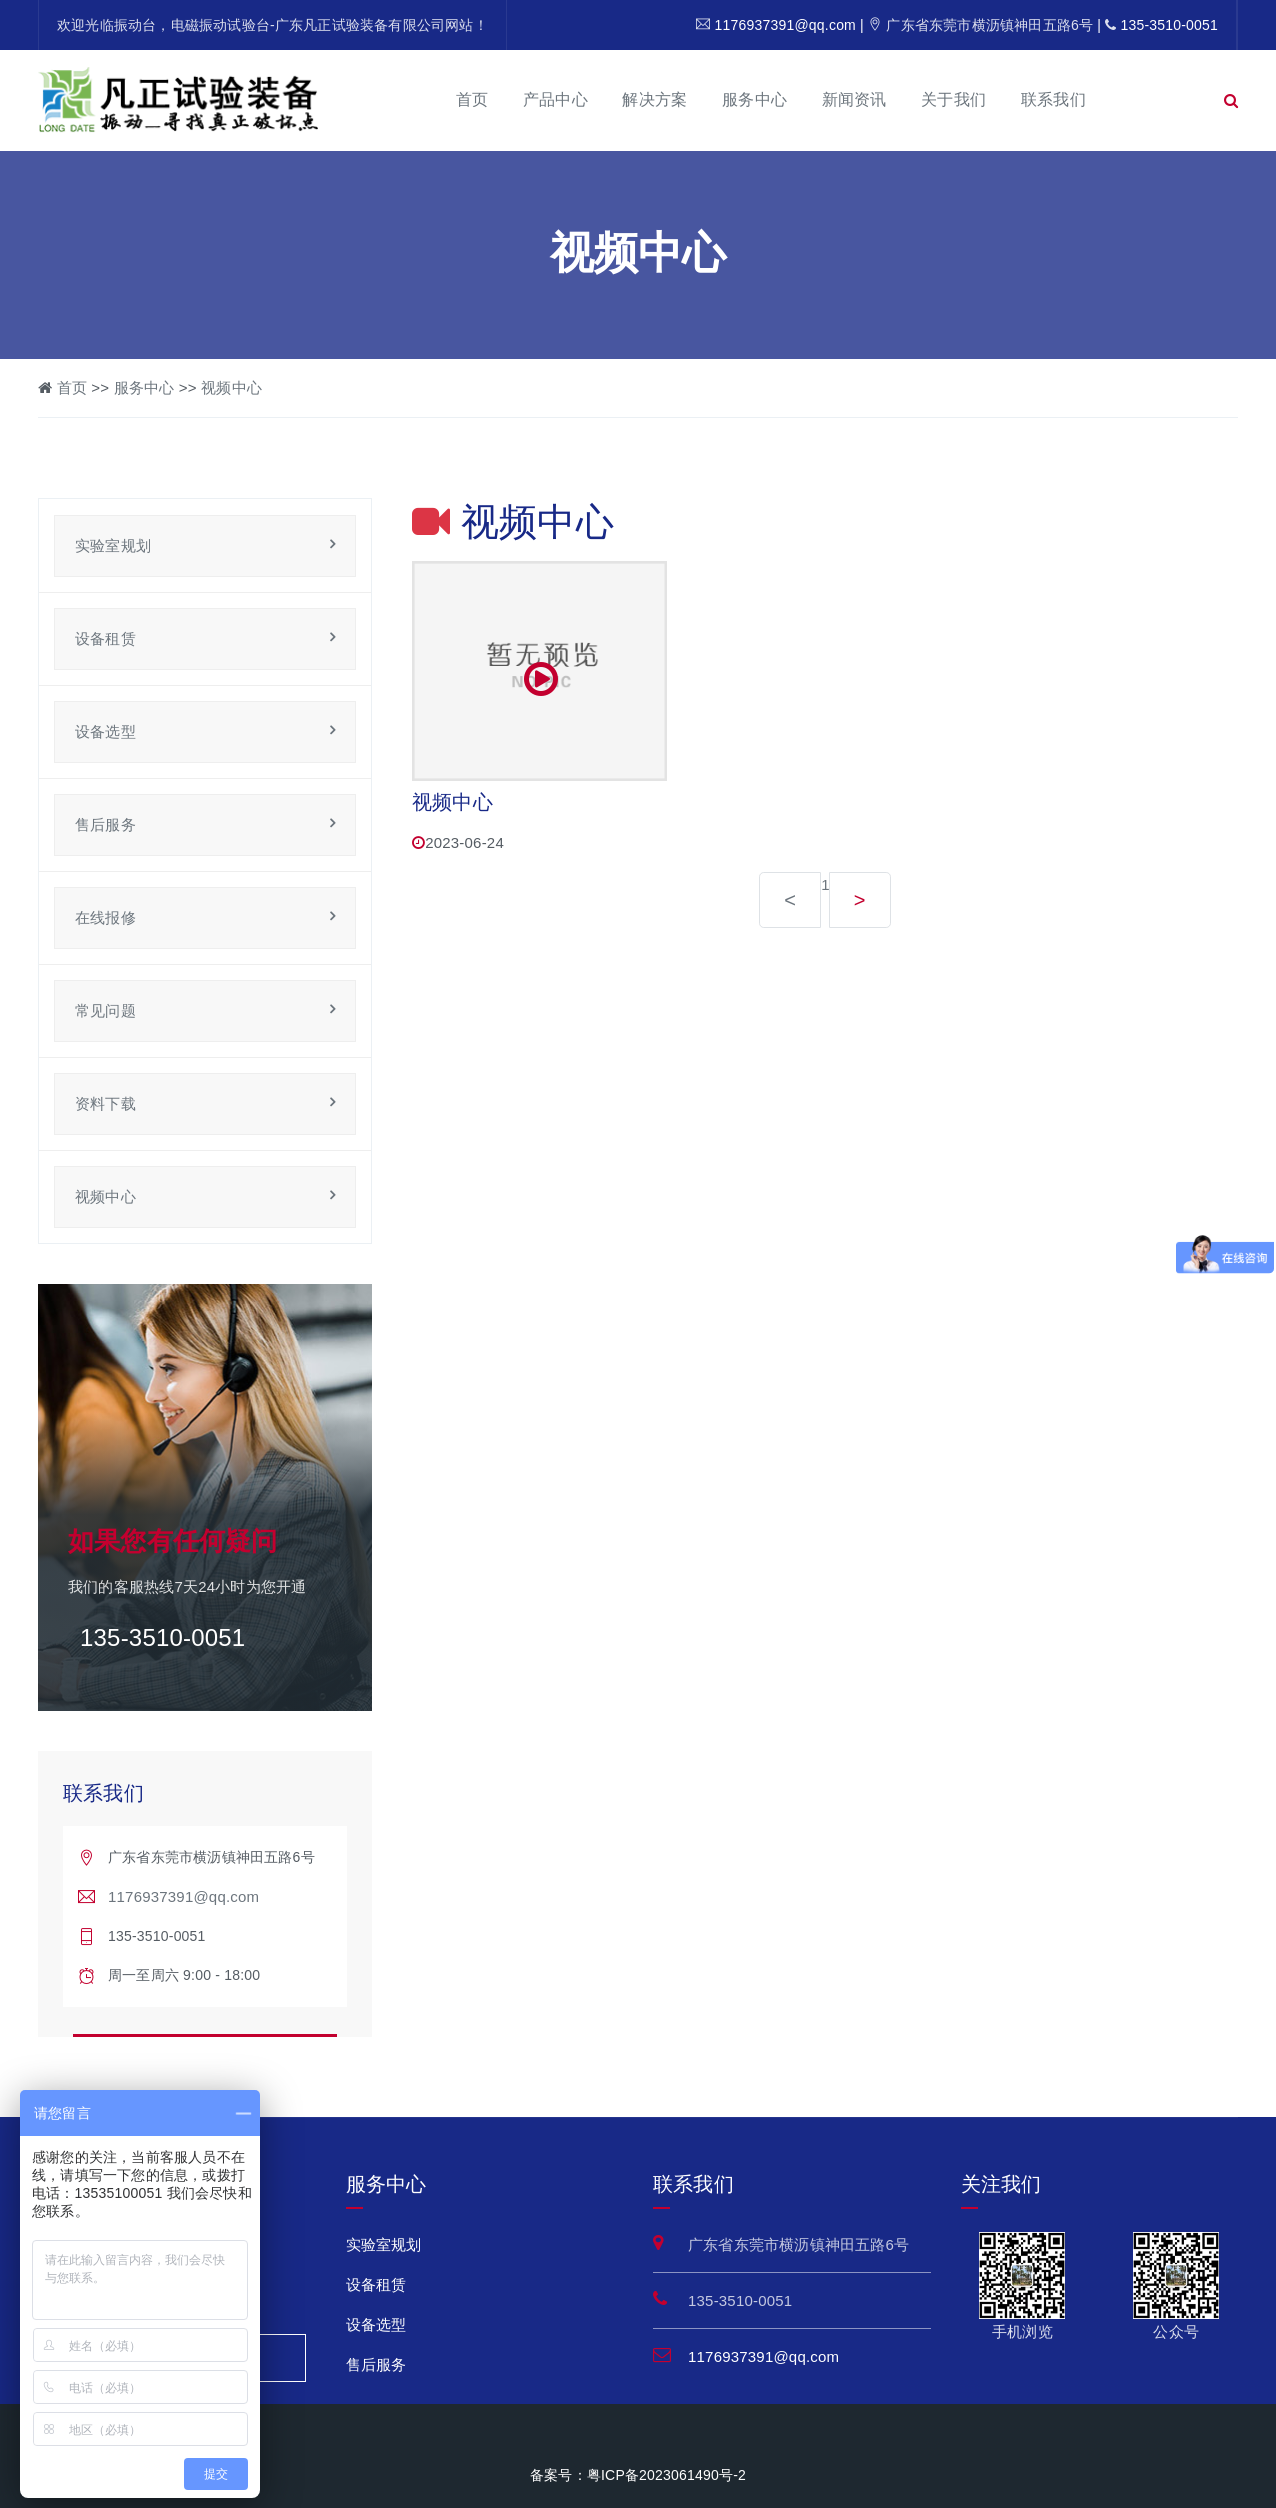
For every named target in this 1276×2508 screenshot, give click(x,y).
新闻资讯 (854, 99)
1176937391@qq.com (785, 25)
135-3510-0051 (1169, 25)
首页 (472, 99)
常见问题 (105, 1010)
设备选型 (105, 731)
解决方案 (654, 99)
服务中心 (754, 99)
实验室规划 (113, 545)
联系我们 (1053, 99)
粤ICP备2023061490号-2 (666, 2475)
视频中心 (231, 387)
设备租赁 (105, 638)
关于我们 (953, 99)
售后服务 (105, 824)
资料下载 (105, 1103)
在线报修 (105, 917)
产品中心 (555, 99)
